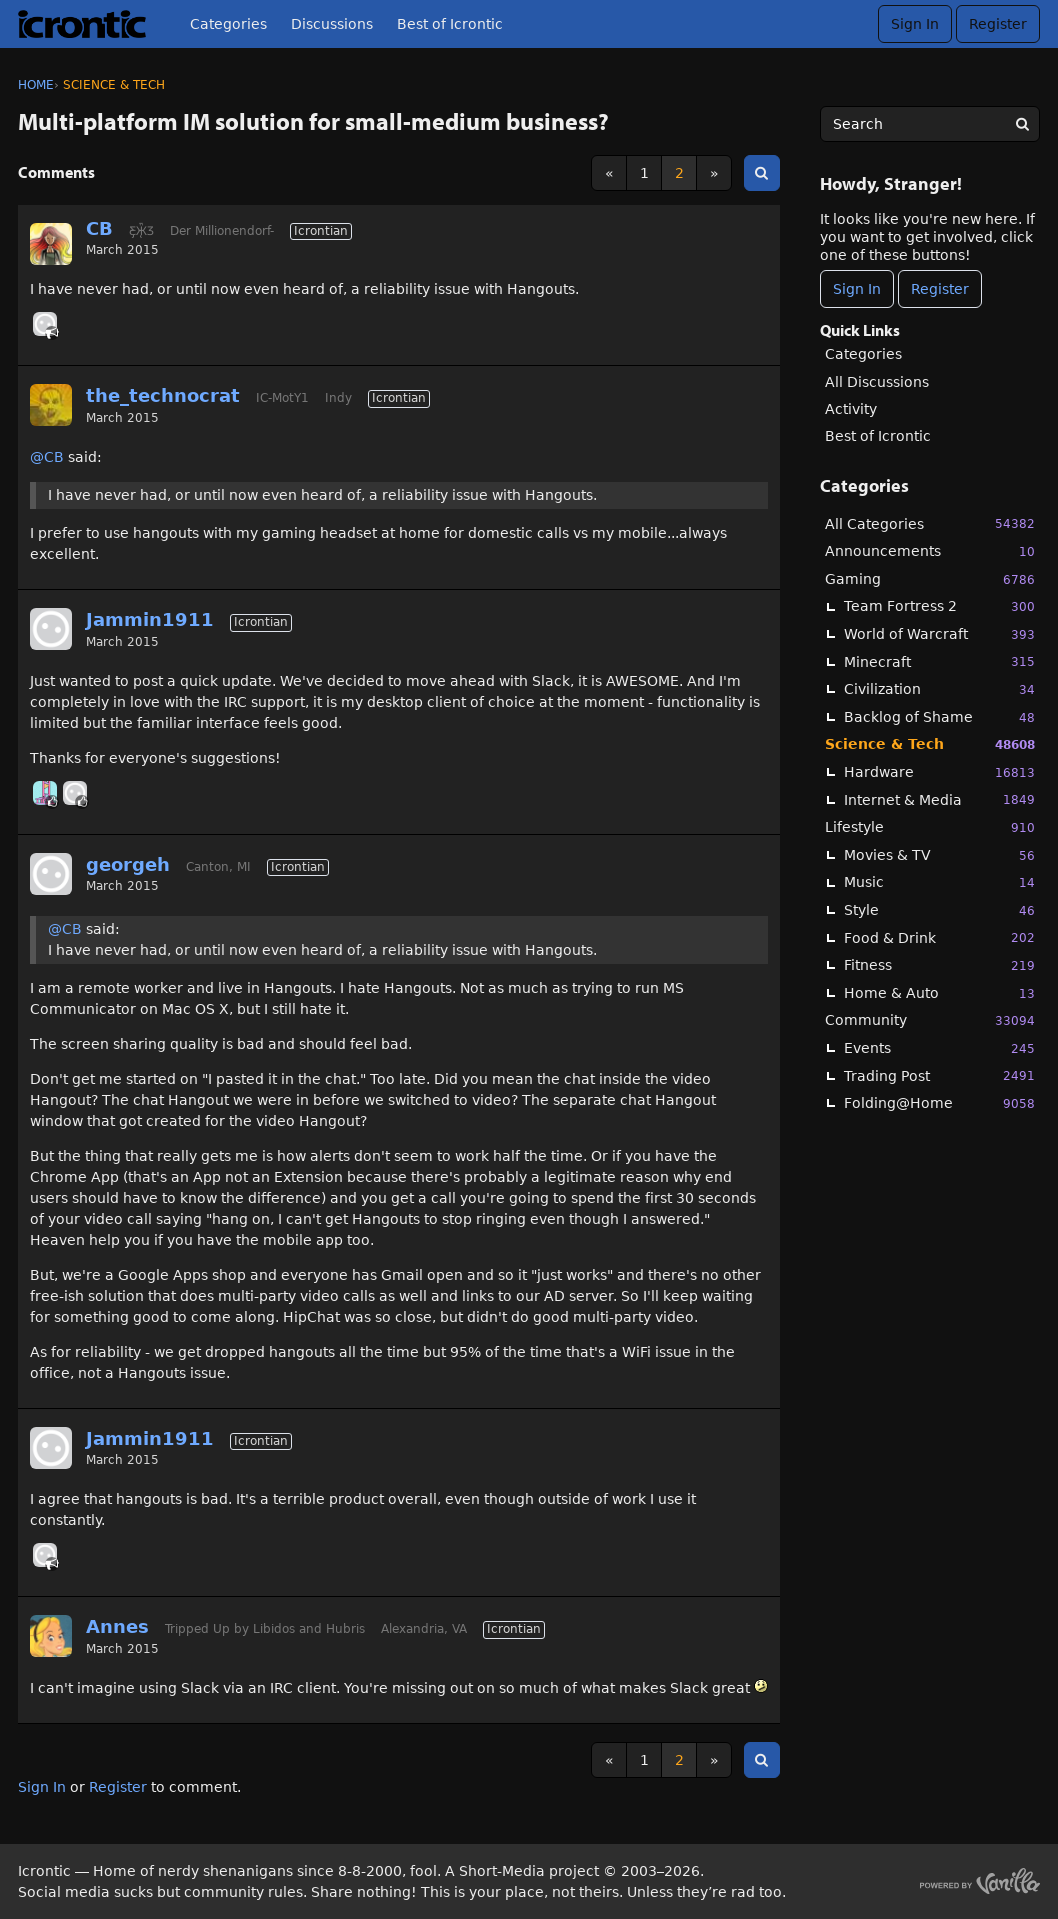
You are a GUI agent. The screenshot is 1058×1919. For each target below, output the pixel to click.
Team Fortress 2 (939, 606)
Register (998, 24)
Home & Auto (939, 993)
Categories (228, 24)
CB (99, 228)
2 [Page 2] (679, 173)
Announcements (930, 551)
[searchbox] (930, 124)
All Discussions (877, 382)
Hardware (939, 772)
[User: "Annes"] (51, 1636)
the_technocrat (163, 395)
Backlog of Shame (939, 717)
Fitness (939, 965)
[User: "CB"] (51, 244)
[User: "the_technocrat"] (51, 405)
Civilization (939, 689)
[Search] (1022, 124)
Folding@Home (939, 1103)
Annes (117, 1626)
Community (930, 1020)
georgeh (128, 864)
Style (939, 910)
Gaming (930, 579)
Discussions (332, 24)
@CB (47, 457)
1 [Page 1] (644, 173)
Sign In (915, 24)
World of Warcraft (939, 634)
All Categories (930, 523)
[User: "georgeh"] (75, 793)
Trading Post (939, 1075)
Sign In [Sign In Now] (857, 289)
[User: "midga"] (45, 793)
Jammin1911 (150, 619)
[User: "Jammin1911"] (51, 629)
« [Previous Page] (609, 173)
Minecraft (939, 661)
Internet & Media (939, 799)
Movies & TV (939, 855)
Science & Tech (930, 744)
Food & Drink (939, 937)
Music (939, 882)
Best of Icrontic (450, 24)
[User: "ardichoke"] (45, 324)
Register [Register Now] (940, 289)
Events (939, 1048)
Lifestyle (930, 827)
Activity (851, 409)
